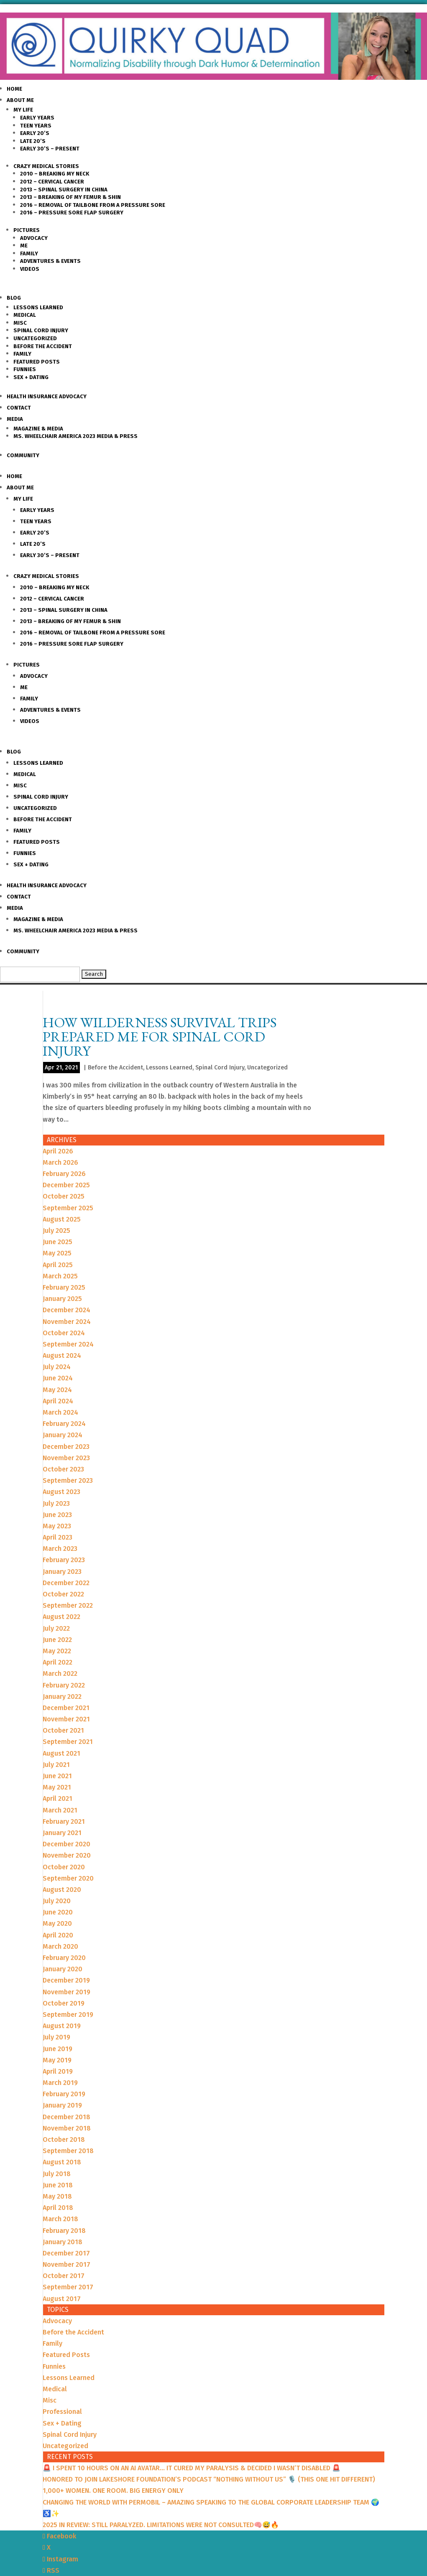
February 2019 (64, 2094)
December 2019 (66, 1980)
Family (29, 253)
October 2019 (63, 2003)
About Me (20, 100)
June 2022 (57, 1640)
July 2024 (57, 1367)
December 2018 (66, 2117)
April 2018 (58, 2208)
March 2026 (60, 1162)
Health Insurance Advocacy (47, 396)
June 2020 (58, 1912)
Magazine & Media (38, 428)
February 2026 (64, 1174)
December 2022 (66, 1583)
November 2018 (67, 2128)
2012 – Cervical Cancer (52, 181)
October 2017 (63, 2276)
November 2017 (66, 2264)
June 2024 (58, 1378)
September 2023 (68, 1480)
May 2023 (57, 1526)
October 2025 (63, 1196)
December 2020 (66, 1844)
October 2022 (63, 1594)
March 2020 (60, 1946)
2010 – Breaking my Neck (54, 174)
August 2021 (61, 1753)
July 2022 (56, 1628)
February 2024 (64, 1424)
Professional (62, 2412)
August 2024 (62, 1355)
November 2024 (67, 1322)
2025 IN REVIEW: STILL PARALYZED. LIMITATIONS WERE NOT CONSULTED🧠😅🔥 (161, 2525)
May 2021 (57, 1787)
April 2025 (58, 1265)
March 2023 (60, 1549)
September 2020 (68, 1878)
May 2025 (57, 1253)
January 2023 (62, 1572)
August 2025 (62, 1219)
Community (23, 455)
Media (15, 419)
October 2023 (63, 1469)
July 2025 (56, 1231)
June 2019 (57, 2049)
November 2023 (66, 1458)
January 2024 (62, 1435)
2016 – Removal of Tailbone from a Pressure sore (92, 205)
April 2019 (58, 2071)
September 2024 (68, 1344)
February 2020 (64, 1958)
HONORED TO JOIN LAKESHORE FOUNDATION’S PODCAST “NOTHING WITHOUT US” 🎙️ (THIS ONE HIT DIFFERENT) (209, 2479)
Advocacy (34, 238)
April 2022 (57, 1662)
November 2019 (66, 1992)
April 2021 (57, 1798)
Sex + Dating (31, 377)
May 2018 (57, 2196)
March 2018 (60, 2219)
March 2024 (60, 1412)
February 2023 (64, 1560)
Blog (14, 298)
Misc (20, 323)
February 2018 (64, 2231)
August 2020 (62, 1890)
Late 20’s (33, 141)
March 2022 (60, 1673)
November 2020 (67, 1855)
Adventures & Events (50, 261)
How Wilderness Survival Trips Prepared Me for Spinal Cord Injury (159, 1036)
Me (24, 245)
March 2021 (60, 1810)
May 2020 (57, 1923)
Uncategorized (35, 338)
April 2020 (58, 1935)
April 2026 (58, 1151)
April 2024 (58, 1401)
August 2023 (61, 1492)
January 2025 (62, 1299)
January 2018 (62, 2242)
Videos (29, 269)
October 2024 (64, 1333)
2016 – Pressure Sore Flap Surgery (71, 212)
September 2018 (68, 2151)
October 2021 (63, 1730)
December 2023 (66, 1447)
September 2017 (68, 2287)
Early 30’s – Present (49, 148)
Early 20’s (34, 133)
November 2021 (66, 1719)
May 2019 (57, 2060)
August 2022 (61, 1617)
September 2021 (68, 1742)
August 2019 (62, 2026)
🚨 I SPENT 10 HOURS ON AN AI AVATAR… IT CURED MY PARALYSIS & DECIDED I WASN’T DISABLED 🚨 (191, 2468)
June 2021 (57, 1776)
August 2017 (62, 2299)
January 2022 (62, 1696)
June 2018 (58, 2185)
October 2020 (64, 1867)
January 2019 (62, 2105)
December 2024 (66, 1310)
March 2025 (60, 1276)
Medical (24, 315)
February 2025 (64, 1287)
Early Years (37, 118)
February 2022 (64, 1685)
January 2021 (62, 1833)
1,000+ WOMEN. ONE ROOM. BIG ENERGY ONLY (113, 2491)
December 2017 (66, 2253)
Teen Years (35, 125)
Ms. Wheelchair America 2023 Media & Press (75, 436)
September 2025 (68, 1208)
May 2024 (57, 1390)
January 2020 (62, 1969)
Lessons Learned (38, 307)
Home (14, 89)
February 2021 (64, 1821)
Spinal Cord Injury (40, 330)
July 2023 (56, 1503)
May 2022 (57, 1651)
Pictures (26, 230)
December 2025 (66, 1185)
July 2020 (57, 1901)
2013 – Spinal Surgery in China (63, 189)
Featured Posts (36, 362)
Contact (19, 408)
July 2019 (56, 2037)
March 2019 (60, 2083)
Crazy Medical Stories (46, 166)
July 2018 (57, 2174)
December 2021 (66, 1708)
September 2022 (68, 1605)
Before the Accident (42, 346)
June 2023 (57, 1515)
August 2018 (62, 2162)
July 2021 (56, 1765)
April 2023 (57, 1537)
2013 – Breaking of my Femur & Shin (70, 197)
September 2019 (68, 2015)
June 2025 (57, 1242)
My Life (23, 110)
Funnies (24, 369)
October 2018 (64, 2139)
